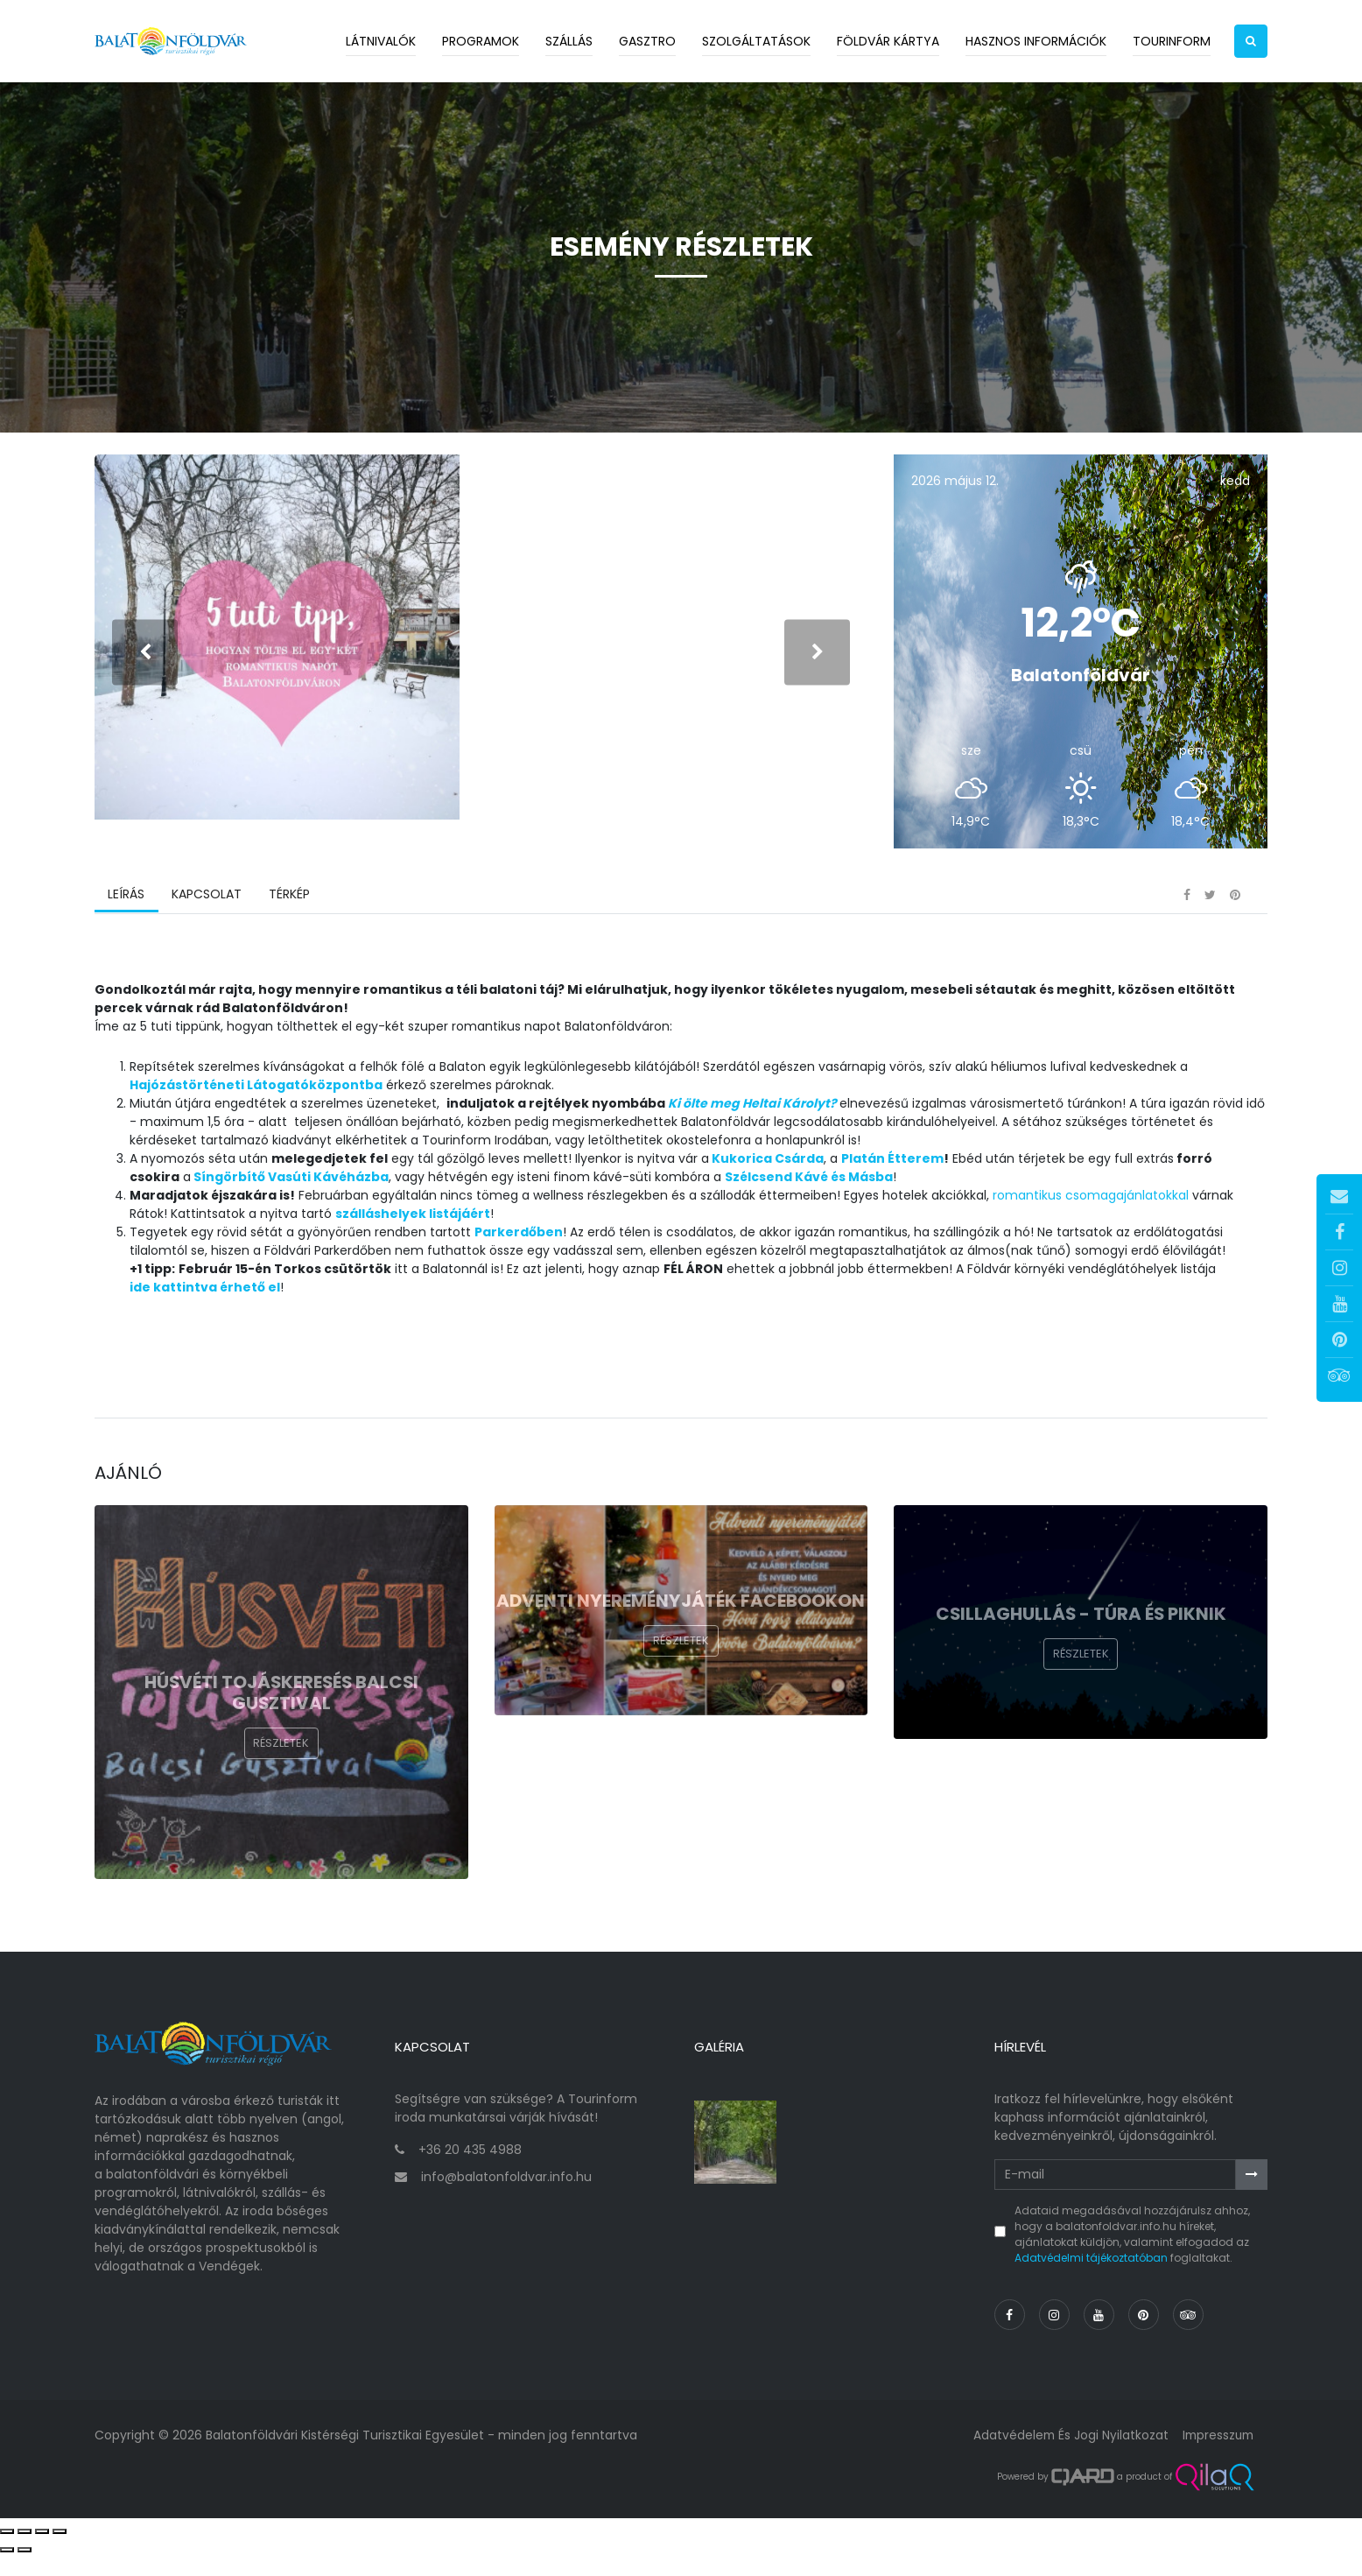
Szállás (569, 41)
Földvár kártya (888, 41)
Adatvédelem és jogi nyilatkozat (1065, 2456)
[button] (1250, 41)
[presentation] (145, 667)
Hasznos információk (1035, 41)
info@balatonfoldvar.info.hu (506, 2197)
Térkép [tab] (287, 924)
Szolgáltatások (756, 41)
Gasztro (647, 41)
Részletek (281, 1774)
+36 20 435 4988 (470, 2170)
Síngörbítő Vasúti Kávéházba (291, 1205)
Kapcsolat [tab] (206, 924)
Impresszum (1215, 2456)
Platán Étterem (892, 1187)
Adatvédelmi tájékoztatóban (1091, 2279)
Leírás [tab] (126, 924)
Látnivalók (381, 41)
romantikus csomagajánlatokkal (1091, 1224)
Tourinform (1172, 41)
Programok (480, 41)
